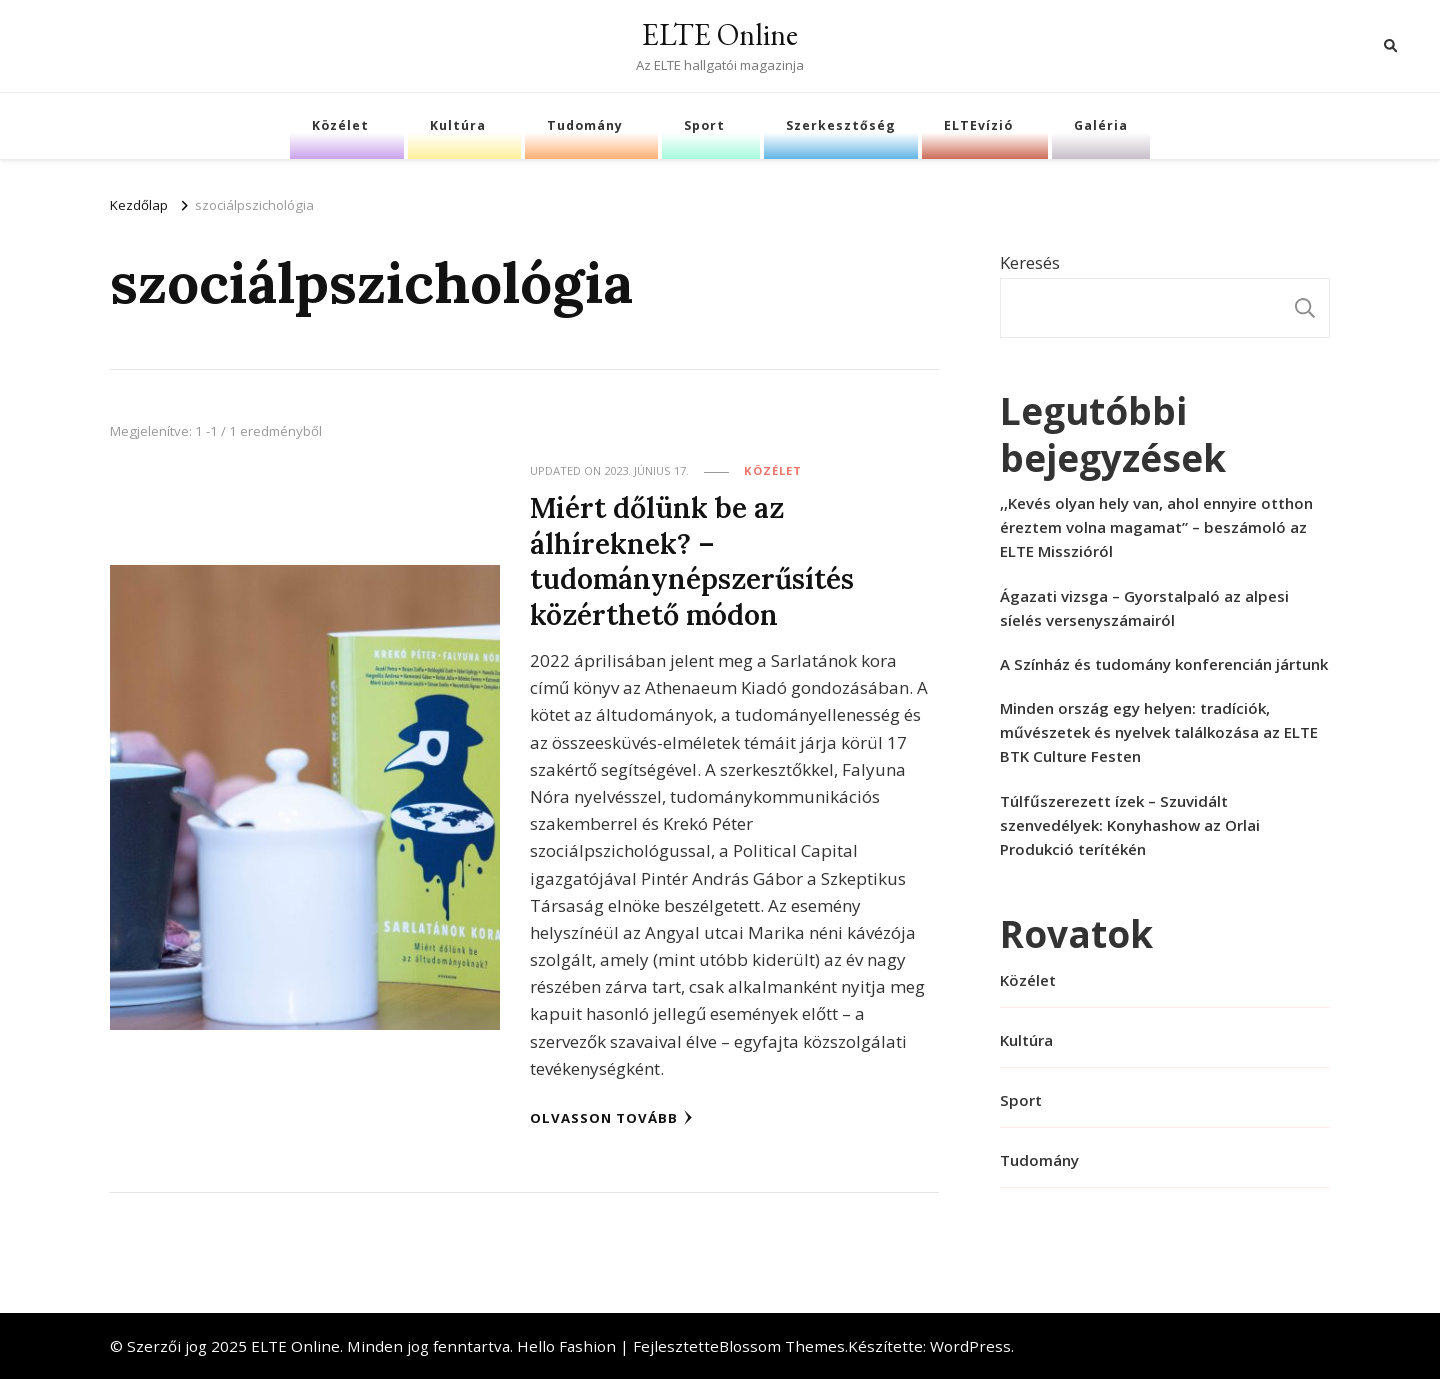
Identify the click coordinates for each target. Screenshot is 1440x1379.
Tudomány (585, 125)
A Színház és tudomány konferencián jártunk (1164, 664)
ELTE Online (720, 34)
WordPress (970, 1346)
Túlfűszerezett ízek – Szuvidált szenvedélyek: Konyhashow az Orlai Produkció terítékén (1130, 825)
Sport (704, 125)
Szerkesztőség (841, 125)
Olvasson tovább (611, 1118)
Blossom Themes (782, 1346)
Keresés (1030, 262)
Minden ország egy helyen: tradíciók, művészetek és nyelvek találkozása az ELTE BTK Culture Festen (1159, 732)
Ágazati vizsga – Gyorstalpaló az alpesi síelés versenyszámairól (1144, 608)
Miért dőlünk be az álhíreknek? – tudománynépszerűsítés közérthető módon (692, 560)
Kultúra (458, 125)
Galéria (1101, 125)
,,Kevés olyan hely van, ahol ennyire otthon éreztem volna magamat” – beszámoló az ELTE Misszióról (1156, 527)
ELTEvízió (978, 125)
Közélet (340, 125)
